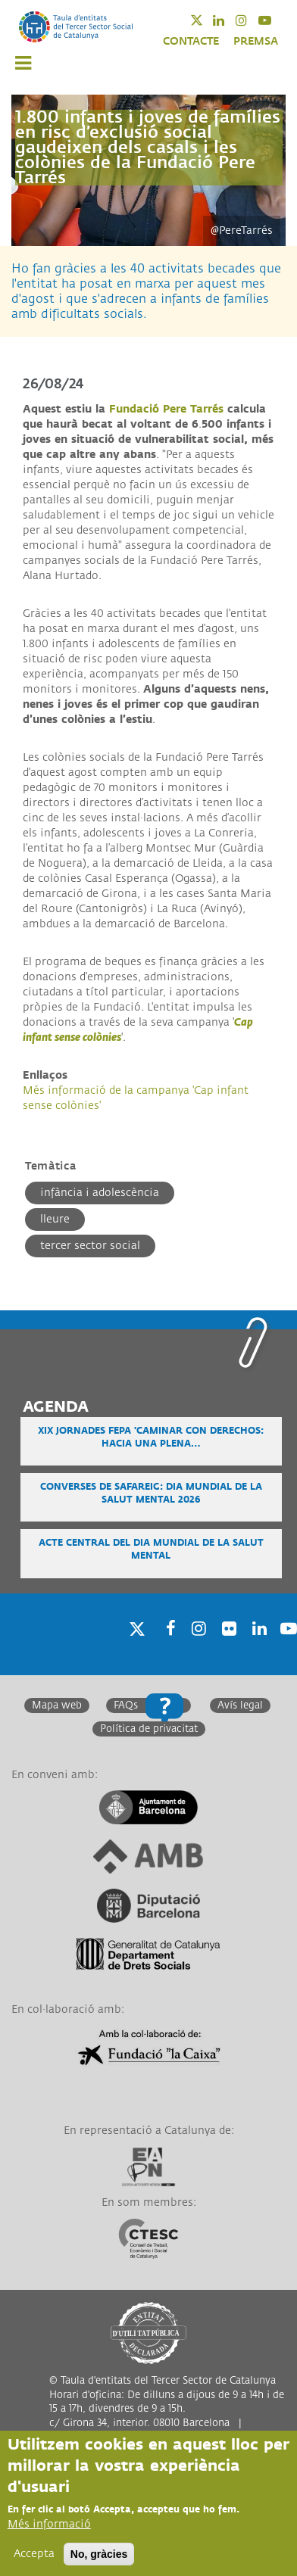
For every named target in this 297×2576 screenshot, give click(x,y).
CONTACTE (191, 41)
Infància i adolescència (99, 1192)
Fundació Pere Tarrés (166, 409)
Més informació (49, 2525)
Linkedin (228, 20)
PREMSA (255, 41)
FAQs (126, 1705)
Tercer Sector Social (90, 1245)
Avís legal (240, 1705)
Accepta (34, 2554)
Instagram (251, 20)
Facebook (166, 1647)
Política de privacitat (149, 1729)
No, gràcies (98, 2555)
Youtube (274, 20)
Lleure (55, 1219)
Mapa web (57, 1705)
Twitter (206, 20)
